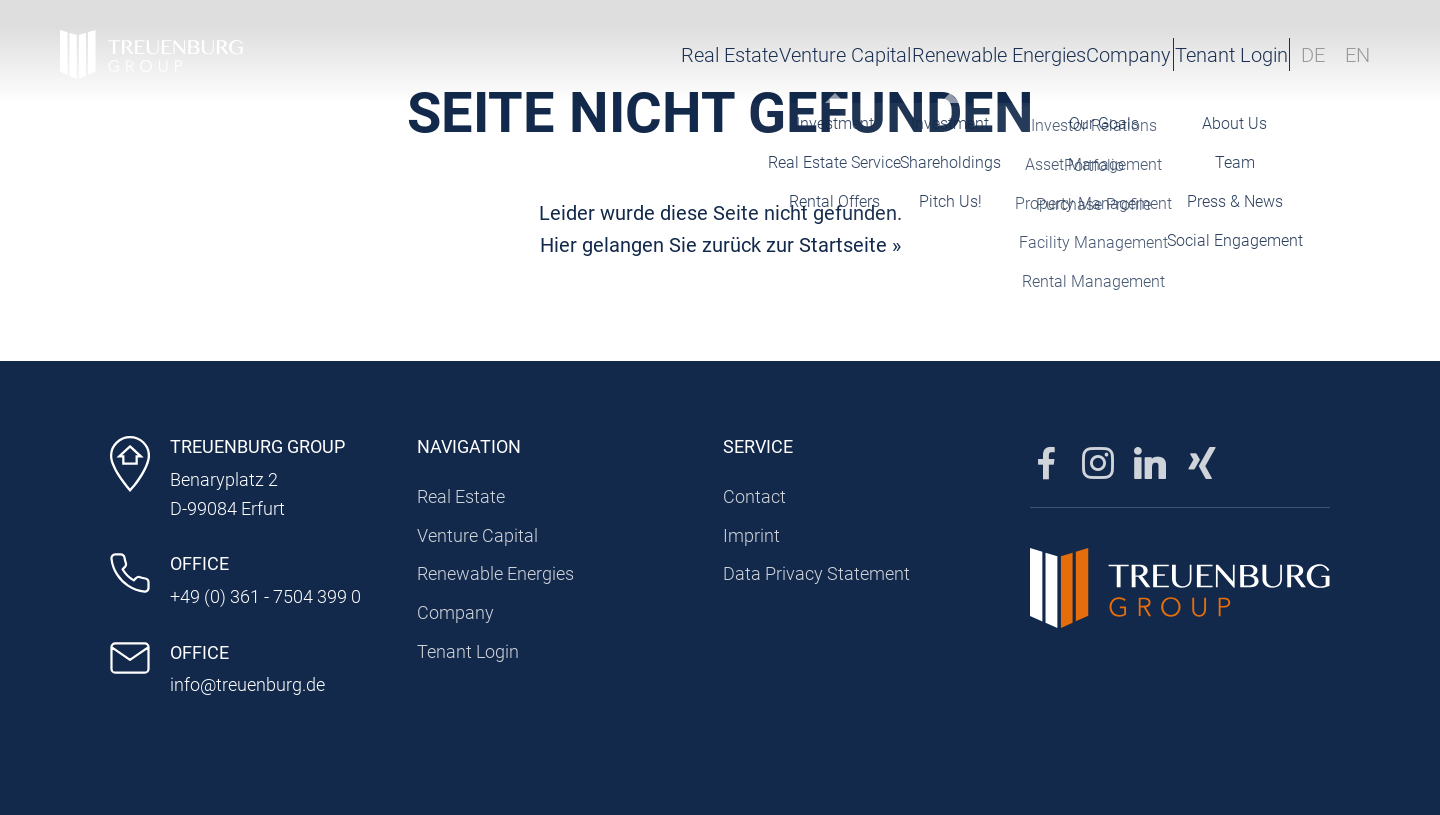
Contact (754, 496)
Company (1014, 55)
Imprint (751, 535)
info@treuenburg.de (247, 684)
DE (1313, 55)
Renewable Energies (859, 55)
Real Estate (539, 55)
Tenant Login (1180, 55)
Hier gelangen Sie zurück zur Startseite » (720, 245)
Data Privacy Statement (816, 573)
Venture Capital (680, 55)
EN (1357, 55)
